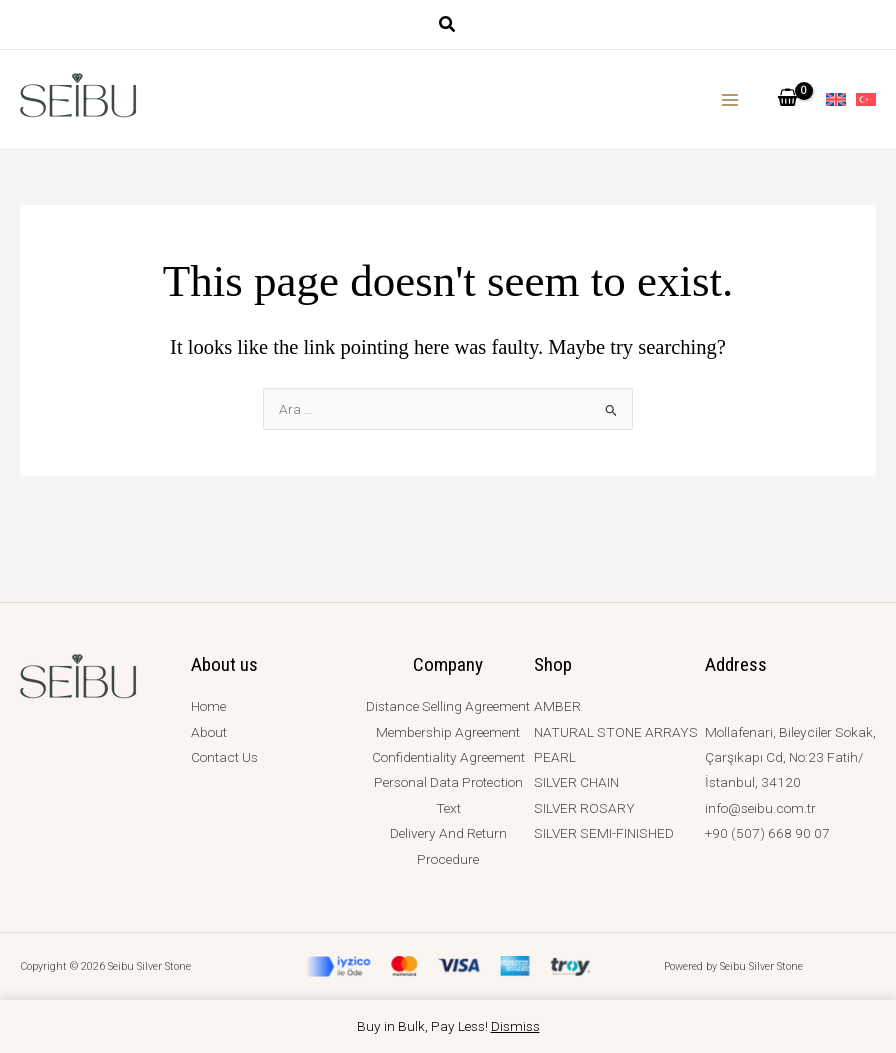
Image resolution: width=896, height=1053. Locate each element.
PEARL (555, 757)
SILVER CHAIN (576, 782)
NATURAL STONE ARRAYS (616, 732)
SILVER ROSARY (584, 808)
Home (208, 706)
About (209, 732)
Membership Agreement (448, 732)
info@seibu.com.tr (760, 808)
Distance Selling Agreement (448, 706)
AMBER (557, 706)
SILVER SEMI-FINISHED (604, 833)
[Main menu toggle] (730, 99)
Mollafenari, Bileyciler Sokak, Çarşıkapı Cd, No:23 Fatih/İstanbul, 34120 (790, 757)
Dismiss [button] (515, 1026)
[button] (448, 26)
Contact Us (224, 757)
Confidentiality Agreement (448, 757)
